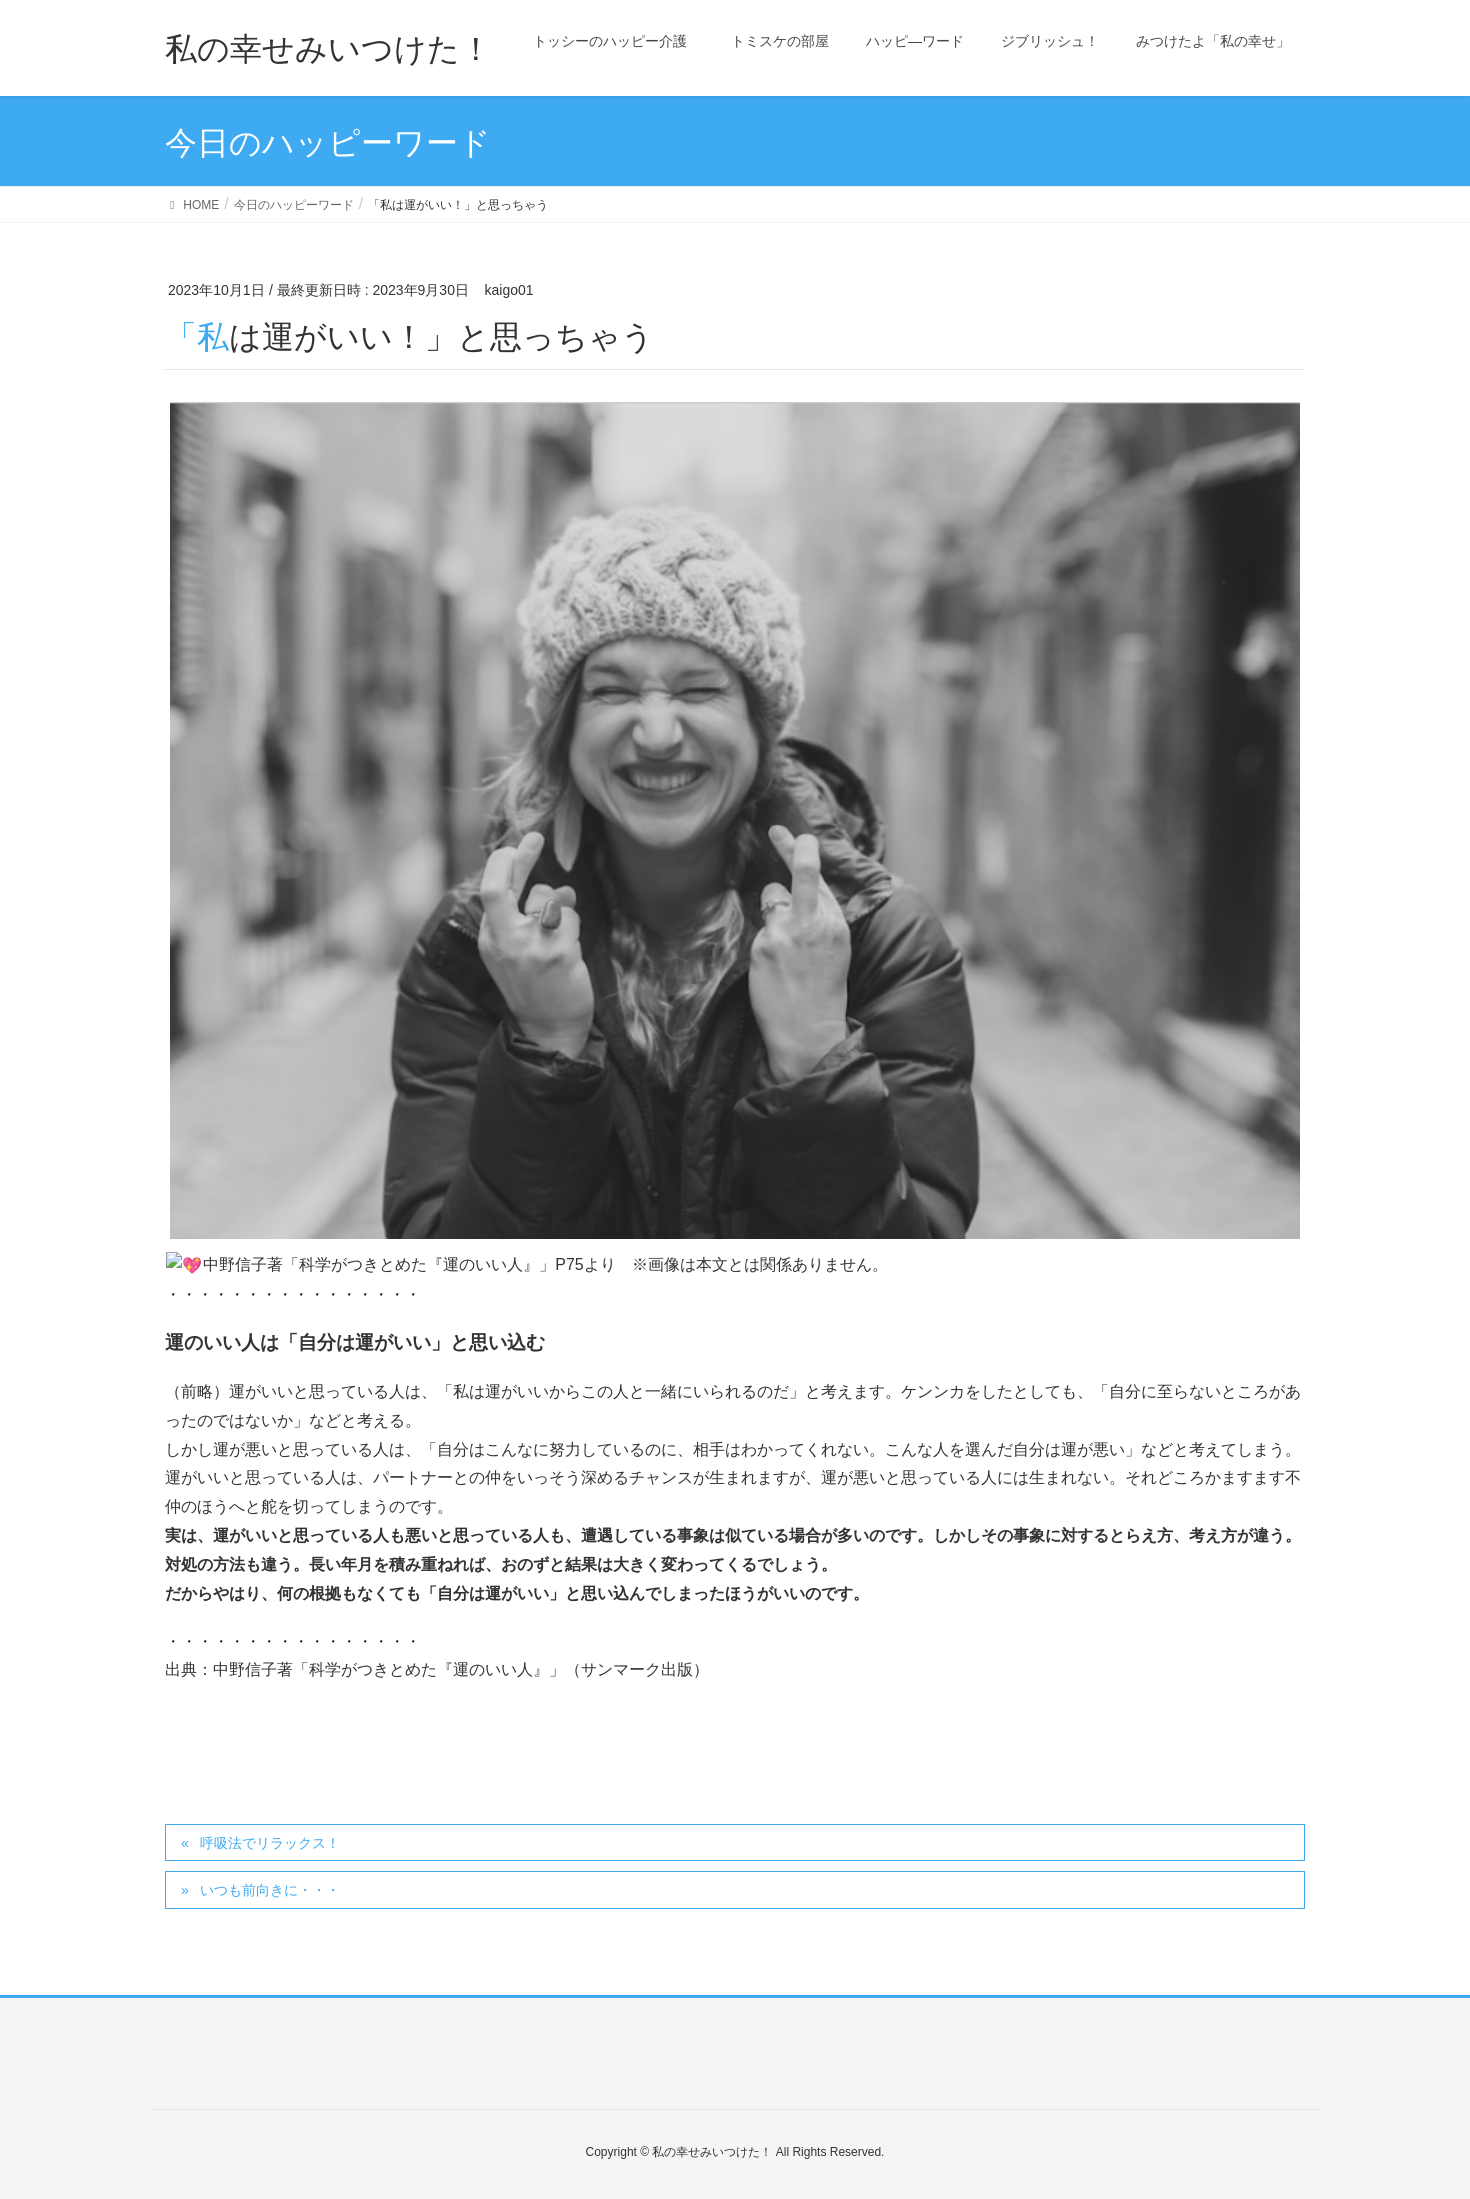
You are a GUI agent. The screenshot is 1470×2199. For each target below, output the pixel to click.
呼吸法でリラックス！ (270, 1842)
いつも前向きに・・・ (270, 1889)
